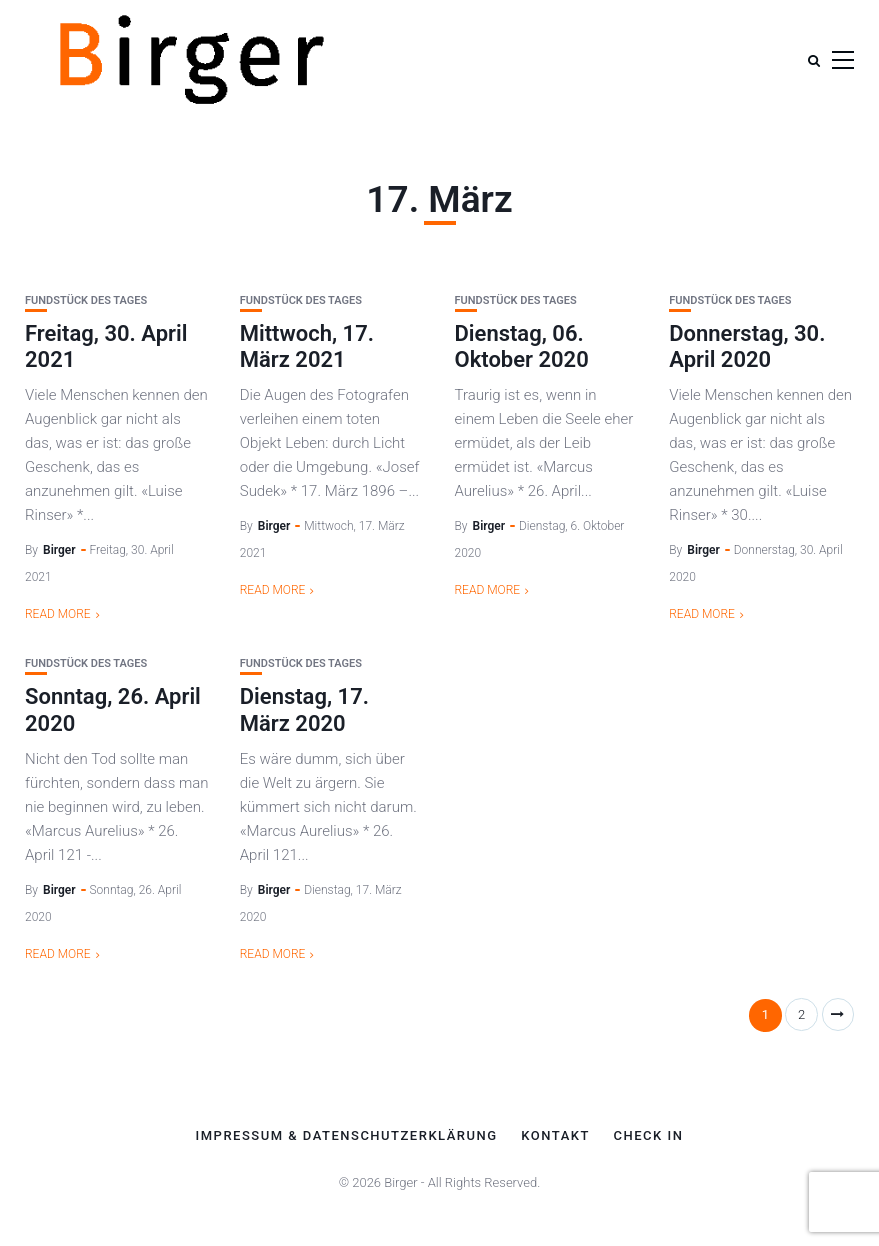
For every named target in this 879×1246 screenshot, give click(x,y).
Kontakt (555, 1136)
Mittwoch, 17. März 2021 (307, 346)
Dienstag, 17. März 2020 (304, 709)
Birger (59, 550)
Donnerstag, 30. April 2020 (747, 346)
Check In (649, 1136)
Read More (58, 614)
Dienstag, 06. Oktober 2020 (522, 346)
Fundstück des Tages (86, 300)
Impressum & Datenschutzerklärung (347, 1136)
